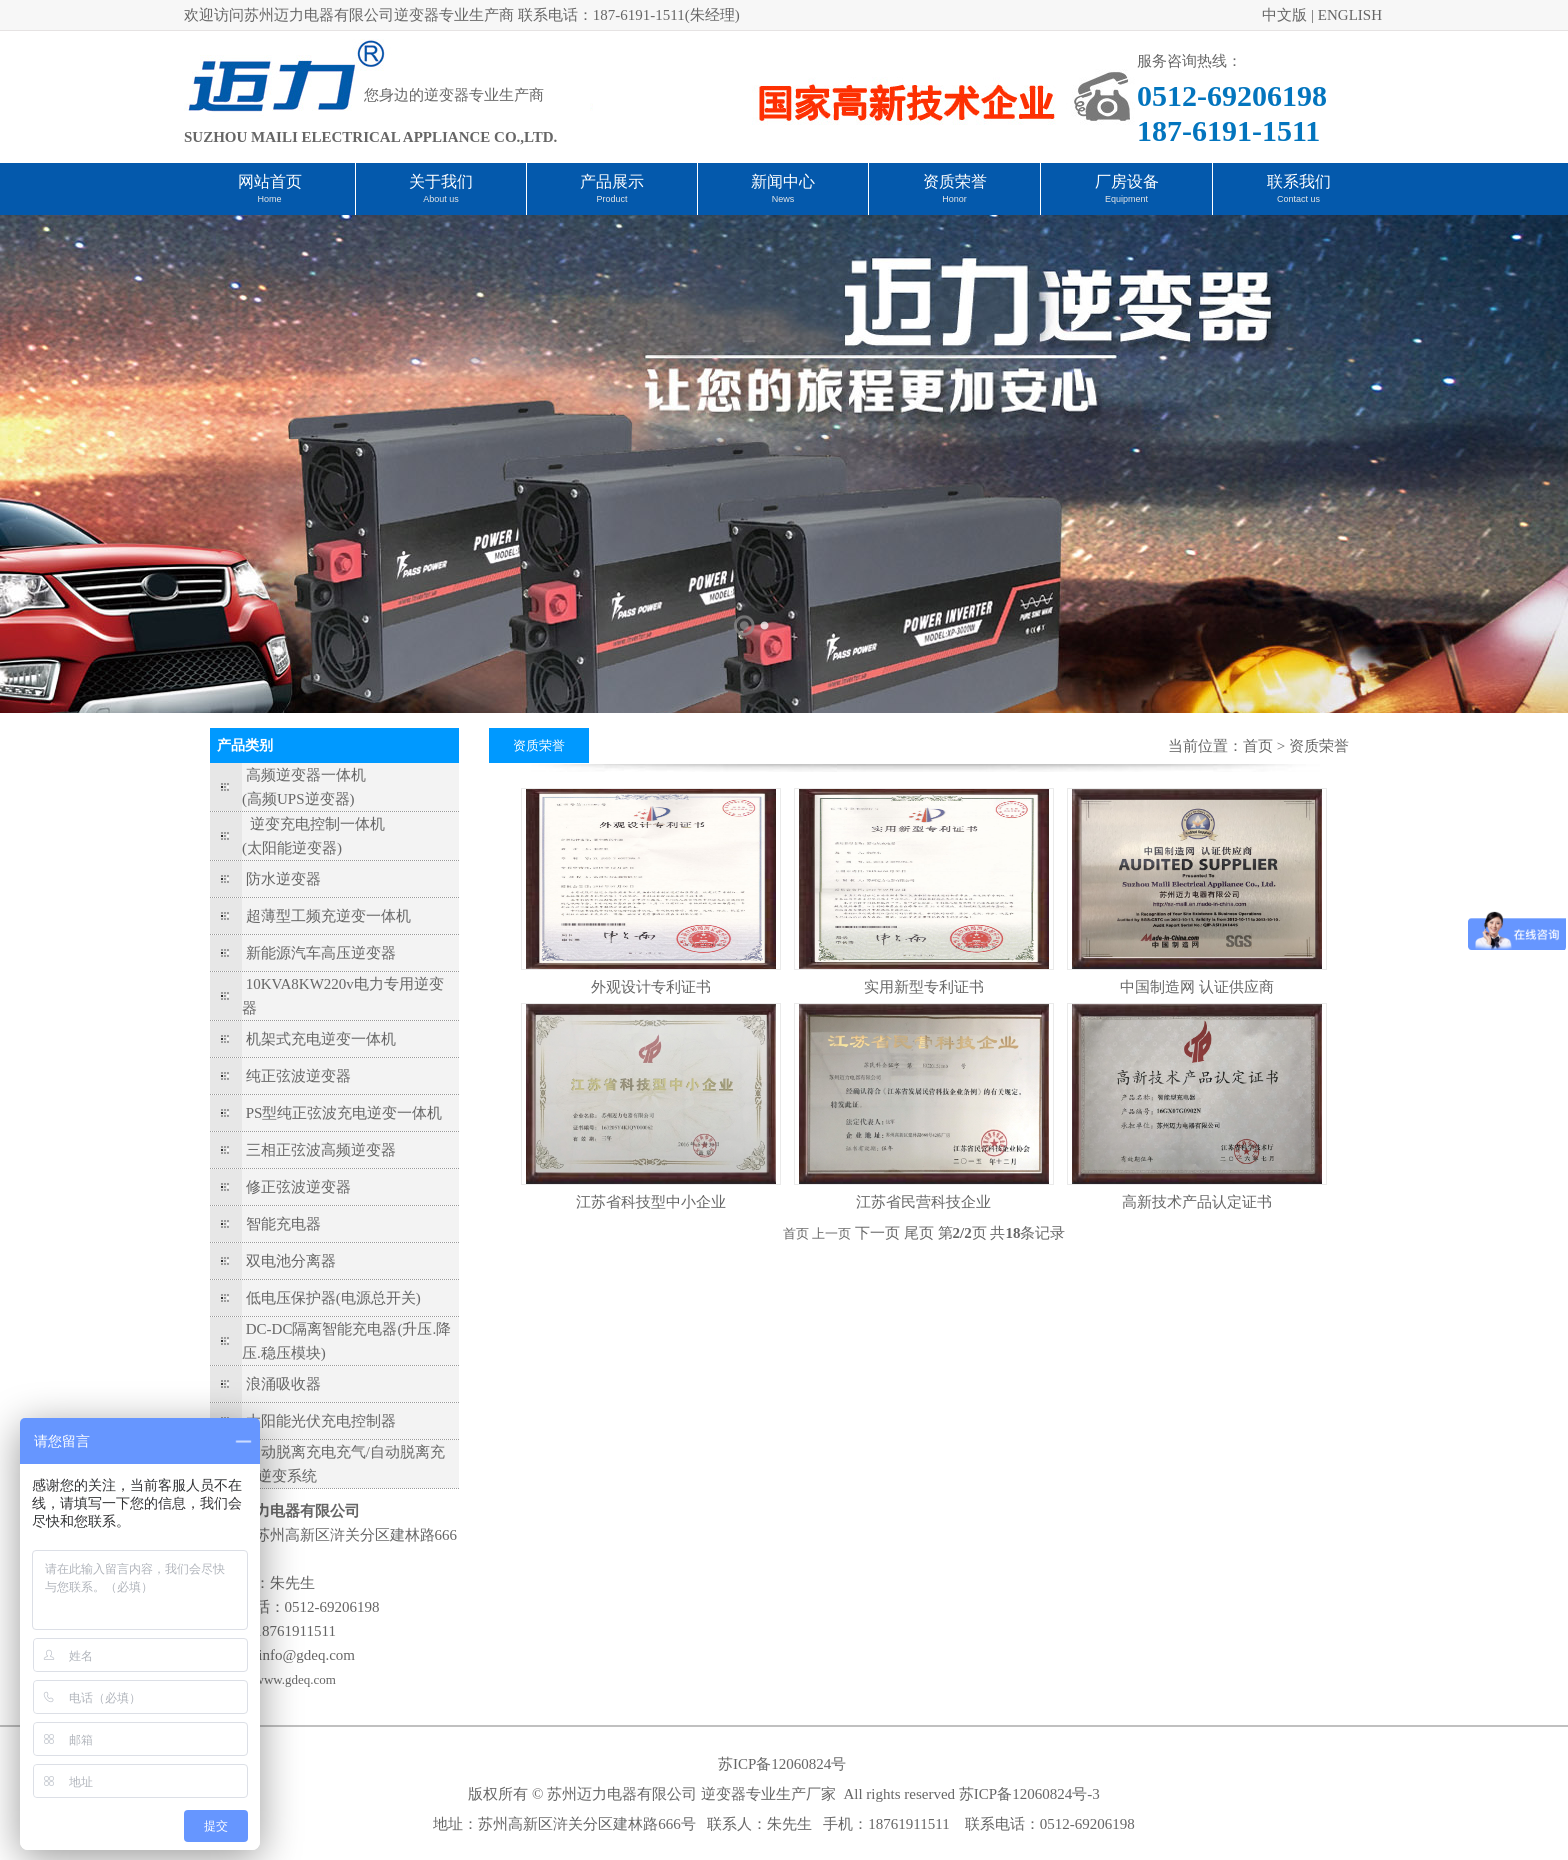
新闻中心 (783, 181)
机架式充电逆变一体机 (321, 1039)
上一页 (831, 1233)
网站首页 (270, 181)
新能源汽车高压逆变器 (321, 953)
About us (441, 199)
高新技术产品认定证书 (1197, 1202)
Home (269, 199)
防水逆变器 (283, 879)
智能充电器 (283, 1224)
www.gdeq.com (295, 1679)
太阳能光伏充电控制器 (321, 1421)
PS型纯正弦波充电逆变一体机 (344, 1113)
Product (611, 199)
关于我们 (441, 181)
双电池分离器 (291, 1261)
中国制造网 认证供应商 (1197, 987)
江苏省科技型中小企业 (651, 1202)
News (783, 199)
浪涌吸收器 (283, 1384)
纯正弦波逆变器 (298, 1076)
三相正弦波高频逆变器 (321, 1150)
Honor (954, 199)
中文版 (1284, 15)
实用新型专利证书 (924, 987)
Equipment (1126, 199)
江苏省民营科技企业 (923, 1202)
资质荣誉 (955, 181)
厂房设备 (1127, 181)
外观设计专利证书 (651, 987)
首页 (1258, 746)
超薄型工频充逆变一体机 (328, 916)
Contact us (1298, 199)
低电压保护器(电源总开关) (333, 1298)
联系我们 (1299, 181)
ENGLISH (1350, 15)
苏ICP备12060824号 (782, 1764)
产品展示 (612, 181)
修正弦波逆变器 (298, 1187)
